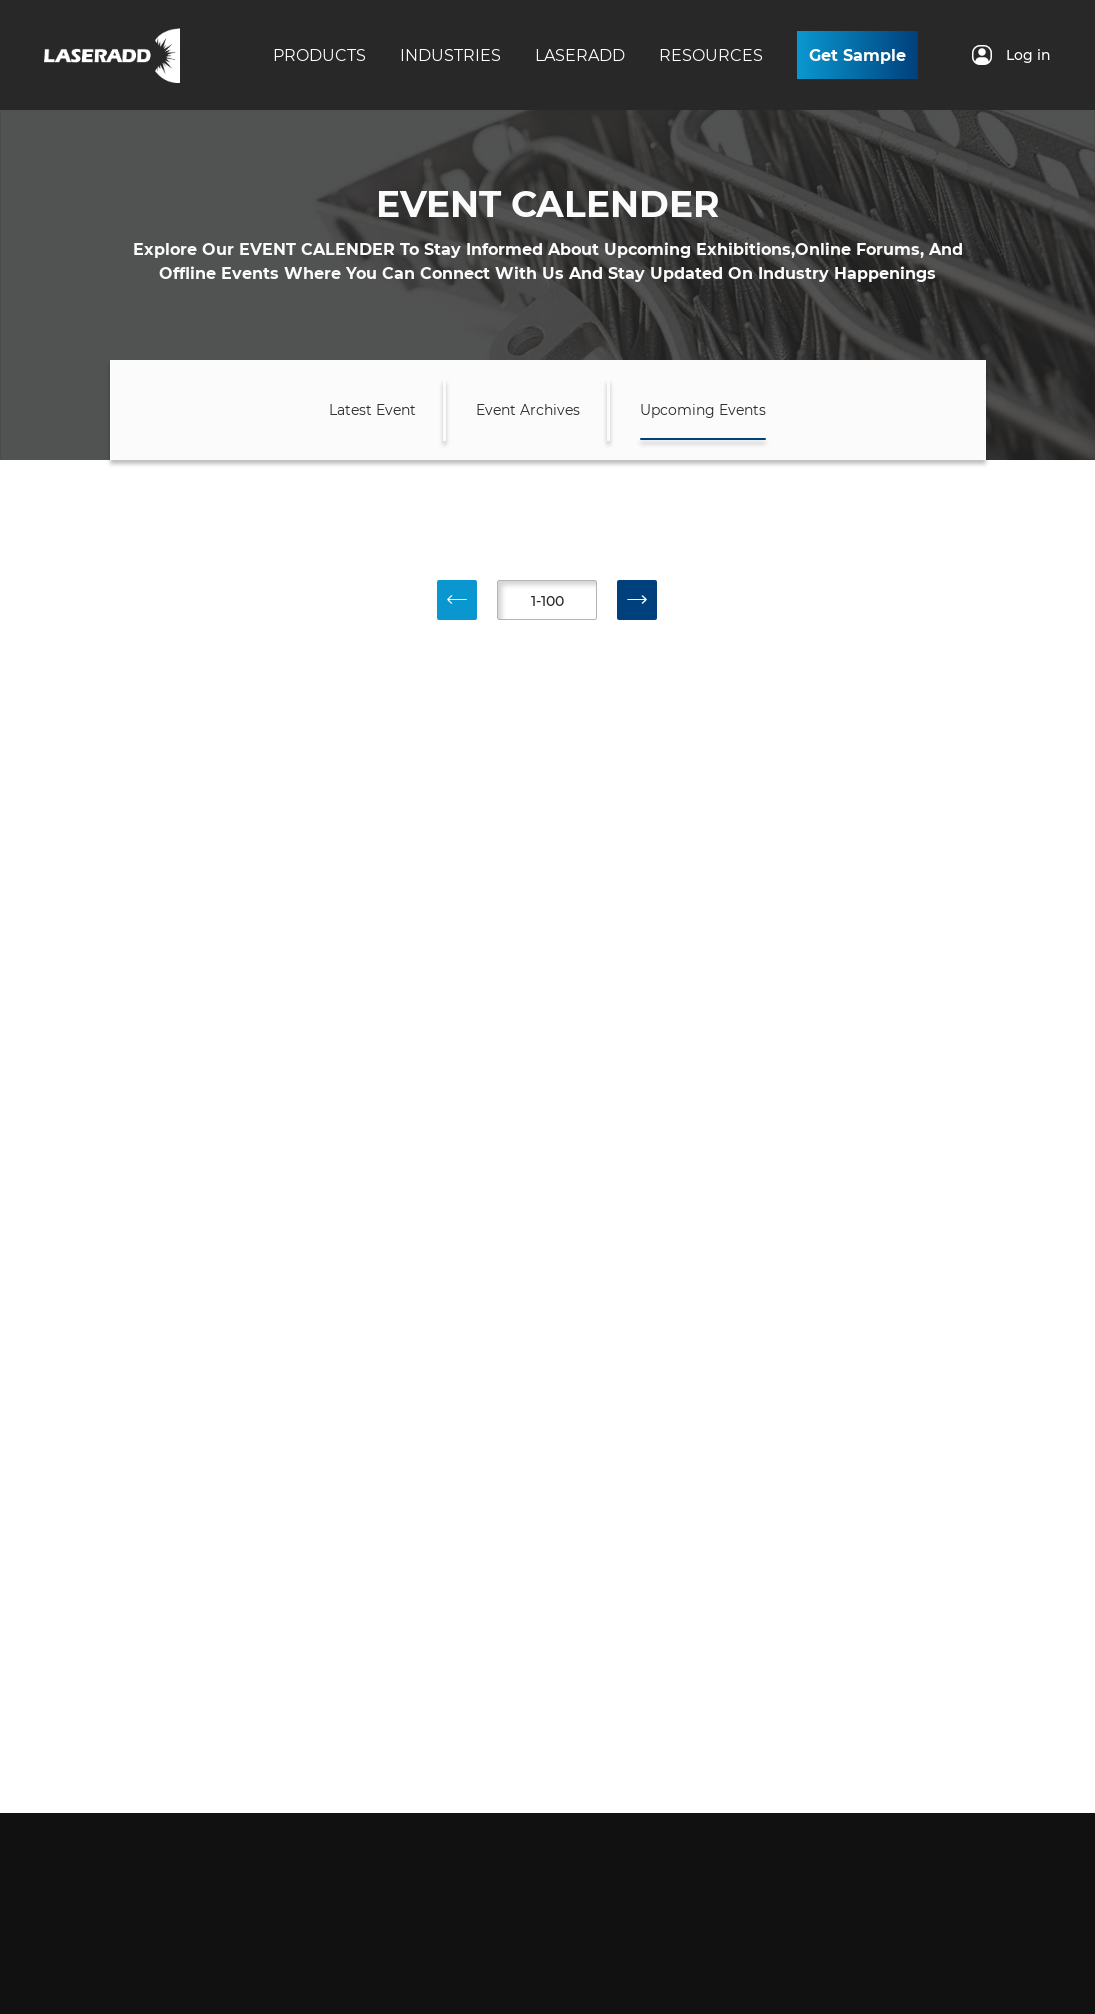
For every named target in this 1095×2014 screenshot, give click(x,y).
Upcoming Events (703, 410)
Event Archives (528, 410)
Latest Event (372, 410)
